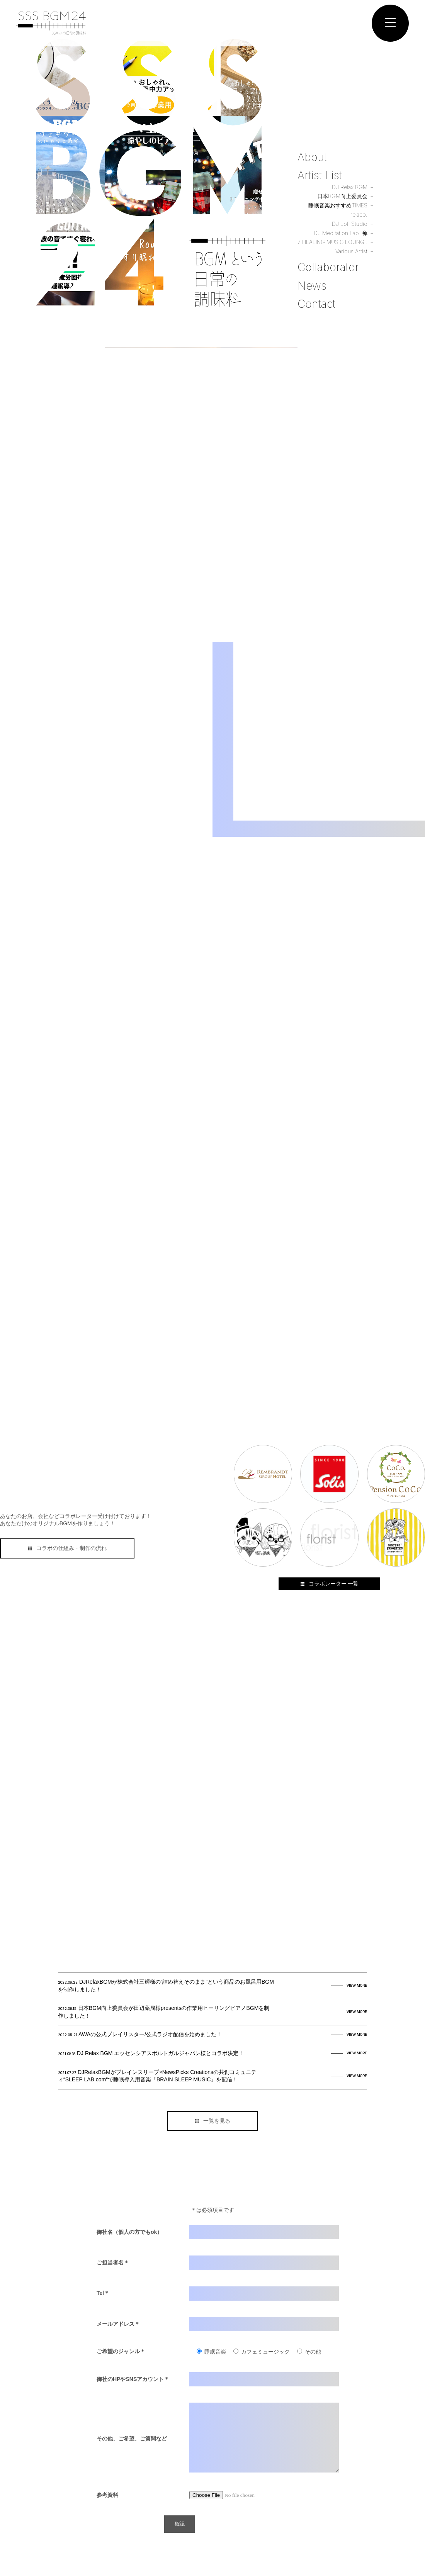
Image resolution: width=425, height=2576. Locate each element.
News (312, 286)
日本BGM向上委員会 (342, 197)
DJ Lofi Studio (350, 225)
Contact (316, 304)
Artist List (320, 177)
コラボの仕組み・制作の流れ (67, 1548)
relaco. (359, 215)
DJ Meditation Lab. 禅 (341, 234)
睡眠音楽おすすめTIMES (337, 207)
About (312, 159)
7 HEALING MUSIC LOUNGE (332, 243)
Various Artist (352, 252)
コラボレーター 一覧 (329, 1584)
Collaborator (328, 268)
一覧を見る (212, 2121)
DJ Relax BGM (349, 188)
